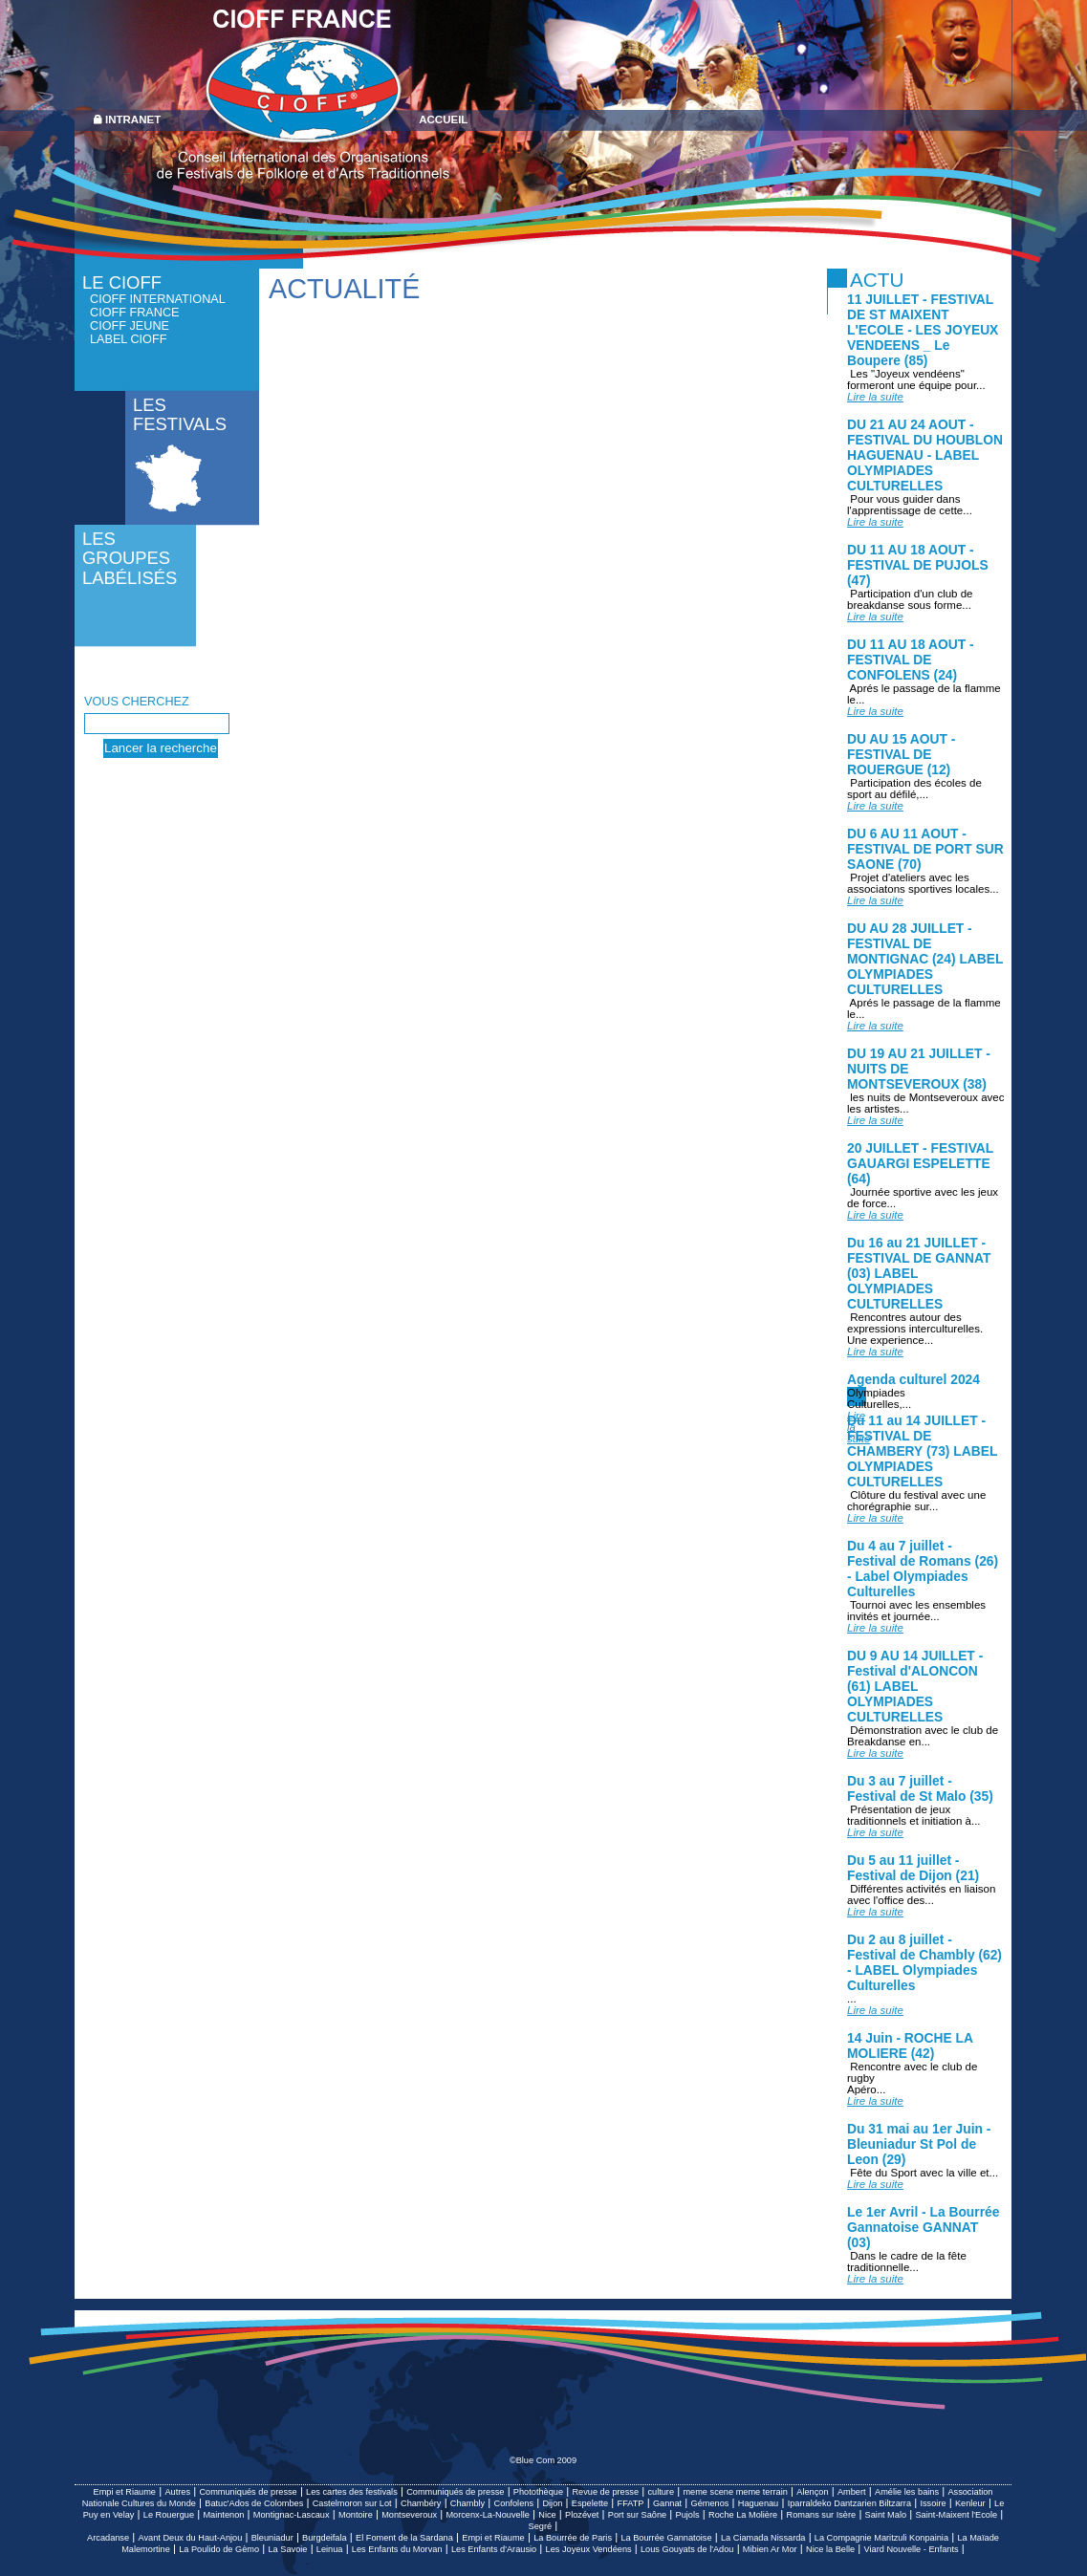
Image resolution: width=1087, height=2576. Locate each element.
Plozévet (581, 2515)
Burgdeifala (324, 2538)
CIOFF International (158, 299)
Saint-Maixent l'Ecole (956, 2515)
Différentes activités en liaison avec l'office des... (921, 1900)
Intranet (133, 119)
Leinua (329, 2549)
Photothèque (538, 2492)
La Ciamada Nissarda (763, 2538)
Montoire (355, 2515)
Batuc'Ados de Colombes (254, 2503)
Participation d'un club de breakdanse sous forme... (910, 605)
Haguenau (758, 2503)
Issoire (933, 2503)
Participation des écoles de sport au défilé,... (914, 794)
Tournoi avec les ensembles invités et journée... (916, 1616)
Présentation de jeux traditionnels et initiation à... (914, 1821)
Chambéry (421, 2503)
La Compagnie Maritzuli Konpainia (881, 2538)
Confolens (513, 2503)
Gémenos (709, 2503)
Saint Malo (885, 2515)
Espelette (590, 2503)
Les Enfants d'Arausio (493, 2549)
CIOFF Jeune (129, 326)
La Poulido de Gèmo (219, 2549)
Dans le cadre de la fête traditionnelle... (907, 2267)
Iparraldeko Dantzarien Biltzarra (849, 2503)
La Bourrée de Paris (572, 2538)
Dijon (552, 2503)
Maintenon (223, 2515)
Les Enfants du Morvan (397, 2549)
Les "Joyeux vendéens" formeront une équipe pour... (916, 385)
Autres (177, 2492)
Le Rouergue (168, 2515)
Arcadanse (108, 2538)
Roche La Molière (742, 2515)
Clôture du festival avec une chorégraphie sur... (916, 1506)
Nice (546, 2515)
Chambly (467, 2503)
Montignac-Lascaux (291, 2515)
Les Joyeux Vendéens (589, 2549)
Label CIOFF (128, 339)
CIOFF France (135, 312)
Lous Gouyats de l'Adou (687, 2549)
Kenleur (970, 2503)
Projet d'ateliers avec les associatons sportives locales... (923, 889)
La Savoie (288, 2549)
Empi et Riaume (125, 2492)
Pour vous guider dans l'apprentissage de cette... (909, 510)
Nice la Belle (830, 2549)
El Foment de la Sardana (404, 2538)
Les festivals (180, 414)
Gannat (667, 2503)
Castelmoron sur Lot (352, 2503)
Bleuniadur (272, 2538)
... (875, 2004)
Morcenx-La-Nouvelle (487, 2515)
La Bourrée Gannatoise (665, 2538)
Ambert (851, 2492)
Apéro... (875, 2095)
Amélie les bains (907, 2492)
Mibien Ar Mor (770, 2549)
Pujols (688, 2515)
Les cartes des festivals (352, 2492)
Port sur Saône (637, 2515)
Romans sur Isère (822, 2515)
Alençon (812, 2492)
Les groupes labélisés (129, 558)
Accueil (443, 119)
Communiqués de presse (247, 2492)
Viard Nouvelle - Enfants (911, 2549)
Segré (541, 2526)
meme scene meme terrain (735, 2492)
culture (660, 2492)
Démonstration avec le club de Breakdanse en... (922, 1741)
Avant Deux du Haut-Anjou (190, 2538)
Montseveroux (409, 2515)
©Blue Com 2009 (543, 2460)
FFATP (631, 2503)
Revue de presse (605, 2492)
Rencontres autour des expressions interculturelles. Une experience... (915, 1334)
